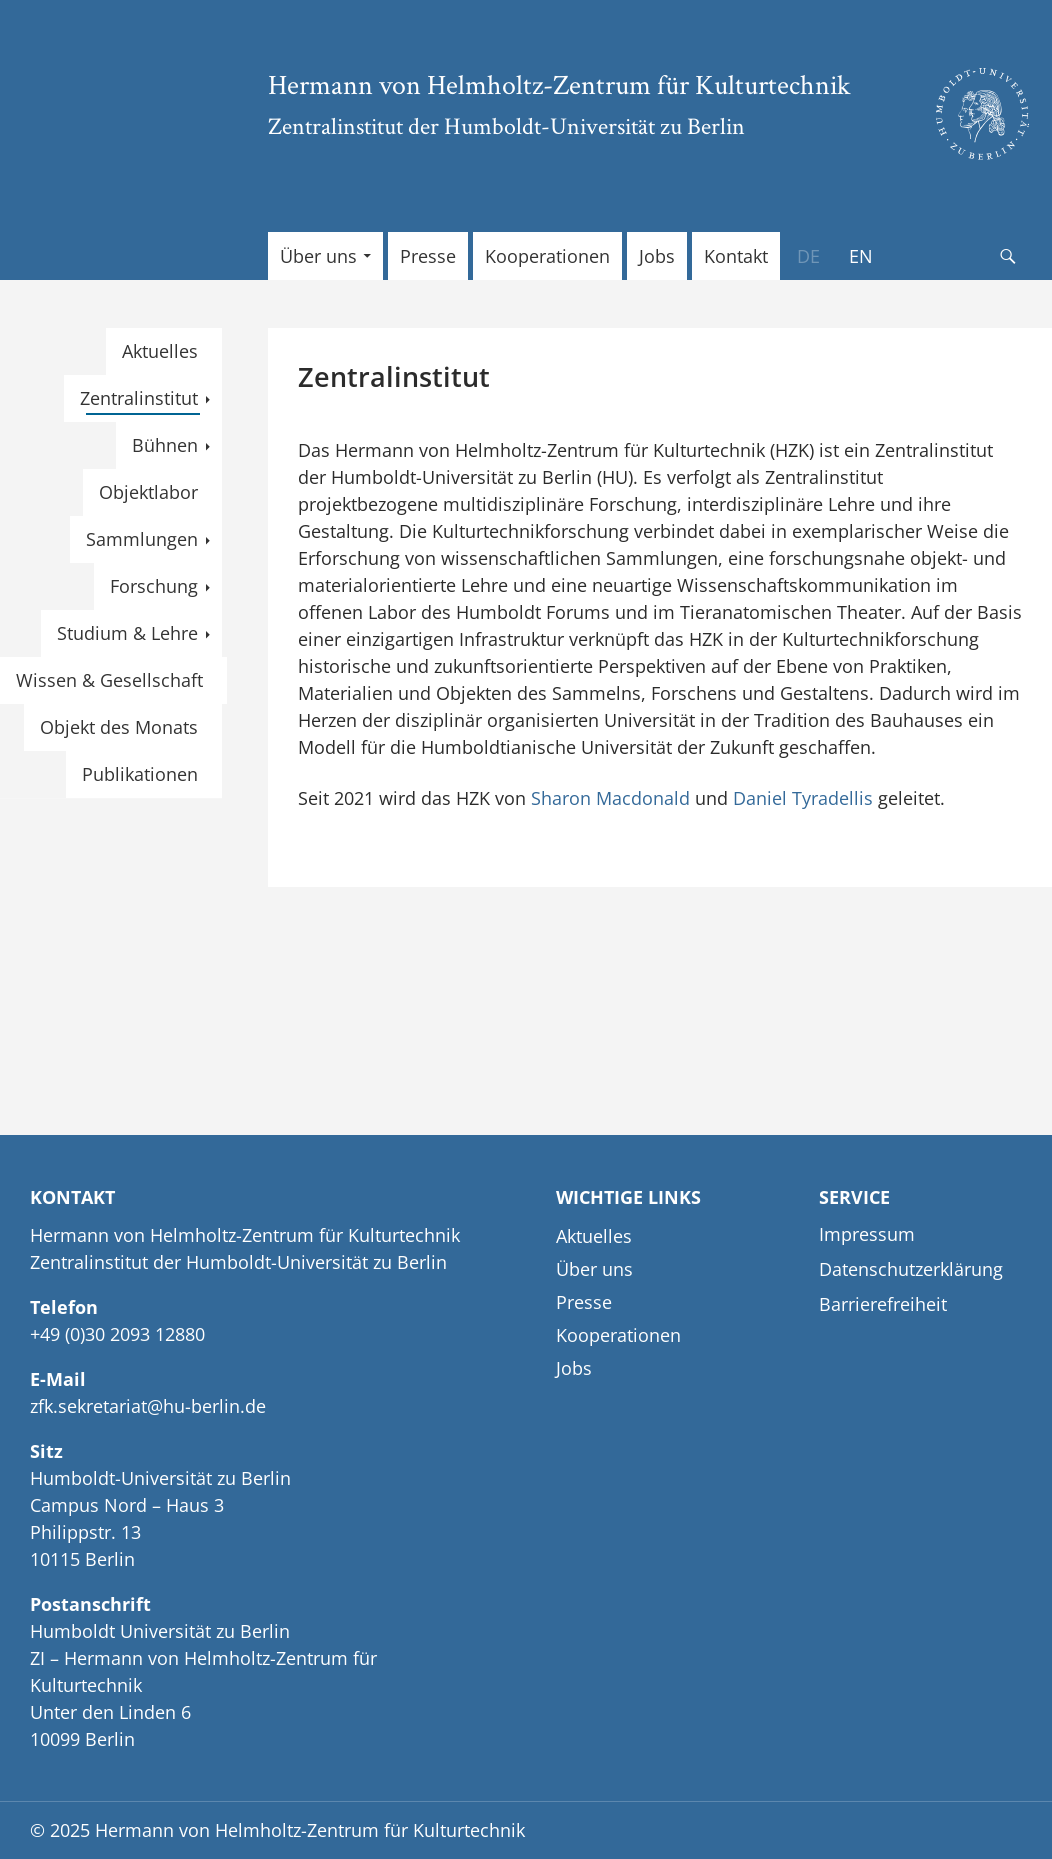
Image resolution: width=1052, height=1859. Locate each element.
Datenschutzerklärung (911, 1269)
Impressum (867, 1234)
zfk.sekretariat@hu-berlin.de (148, 1406)
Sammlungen (142, 539)
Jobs (657, 256)
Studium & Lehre (127, 633)
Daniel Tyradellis (800, 798)
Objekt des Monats (119, 727)
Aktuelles (160, 351)
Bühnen (165, 445)
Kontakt (736, 256)
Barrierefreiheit (883, 1304)
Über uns (318, 256)
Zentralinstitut (139, 398)
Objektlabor (148, 492)
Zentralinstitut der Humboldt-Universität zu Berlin (506, 125)
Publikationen (140, 774)
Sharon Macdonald (610, 798)
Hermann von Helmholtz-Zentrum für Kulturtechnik (559, 84)
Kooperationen (547, 256)
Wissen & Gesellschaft (109, 680)
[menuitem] (808, 256)
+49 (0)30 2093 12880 (117, 1334)
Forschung (154, 586)
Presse (428, 256)
